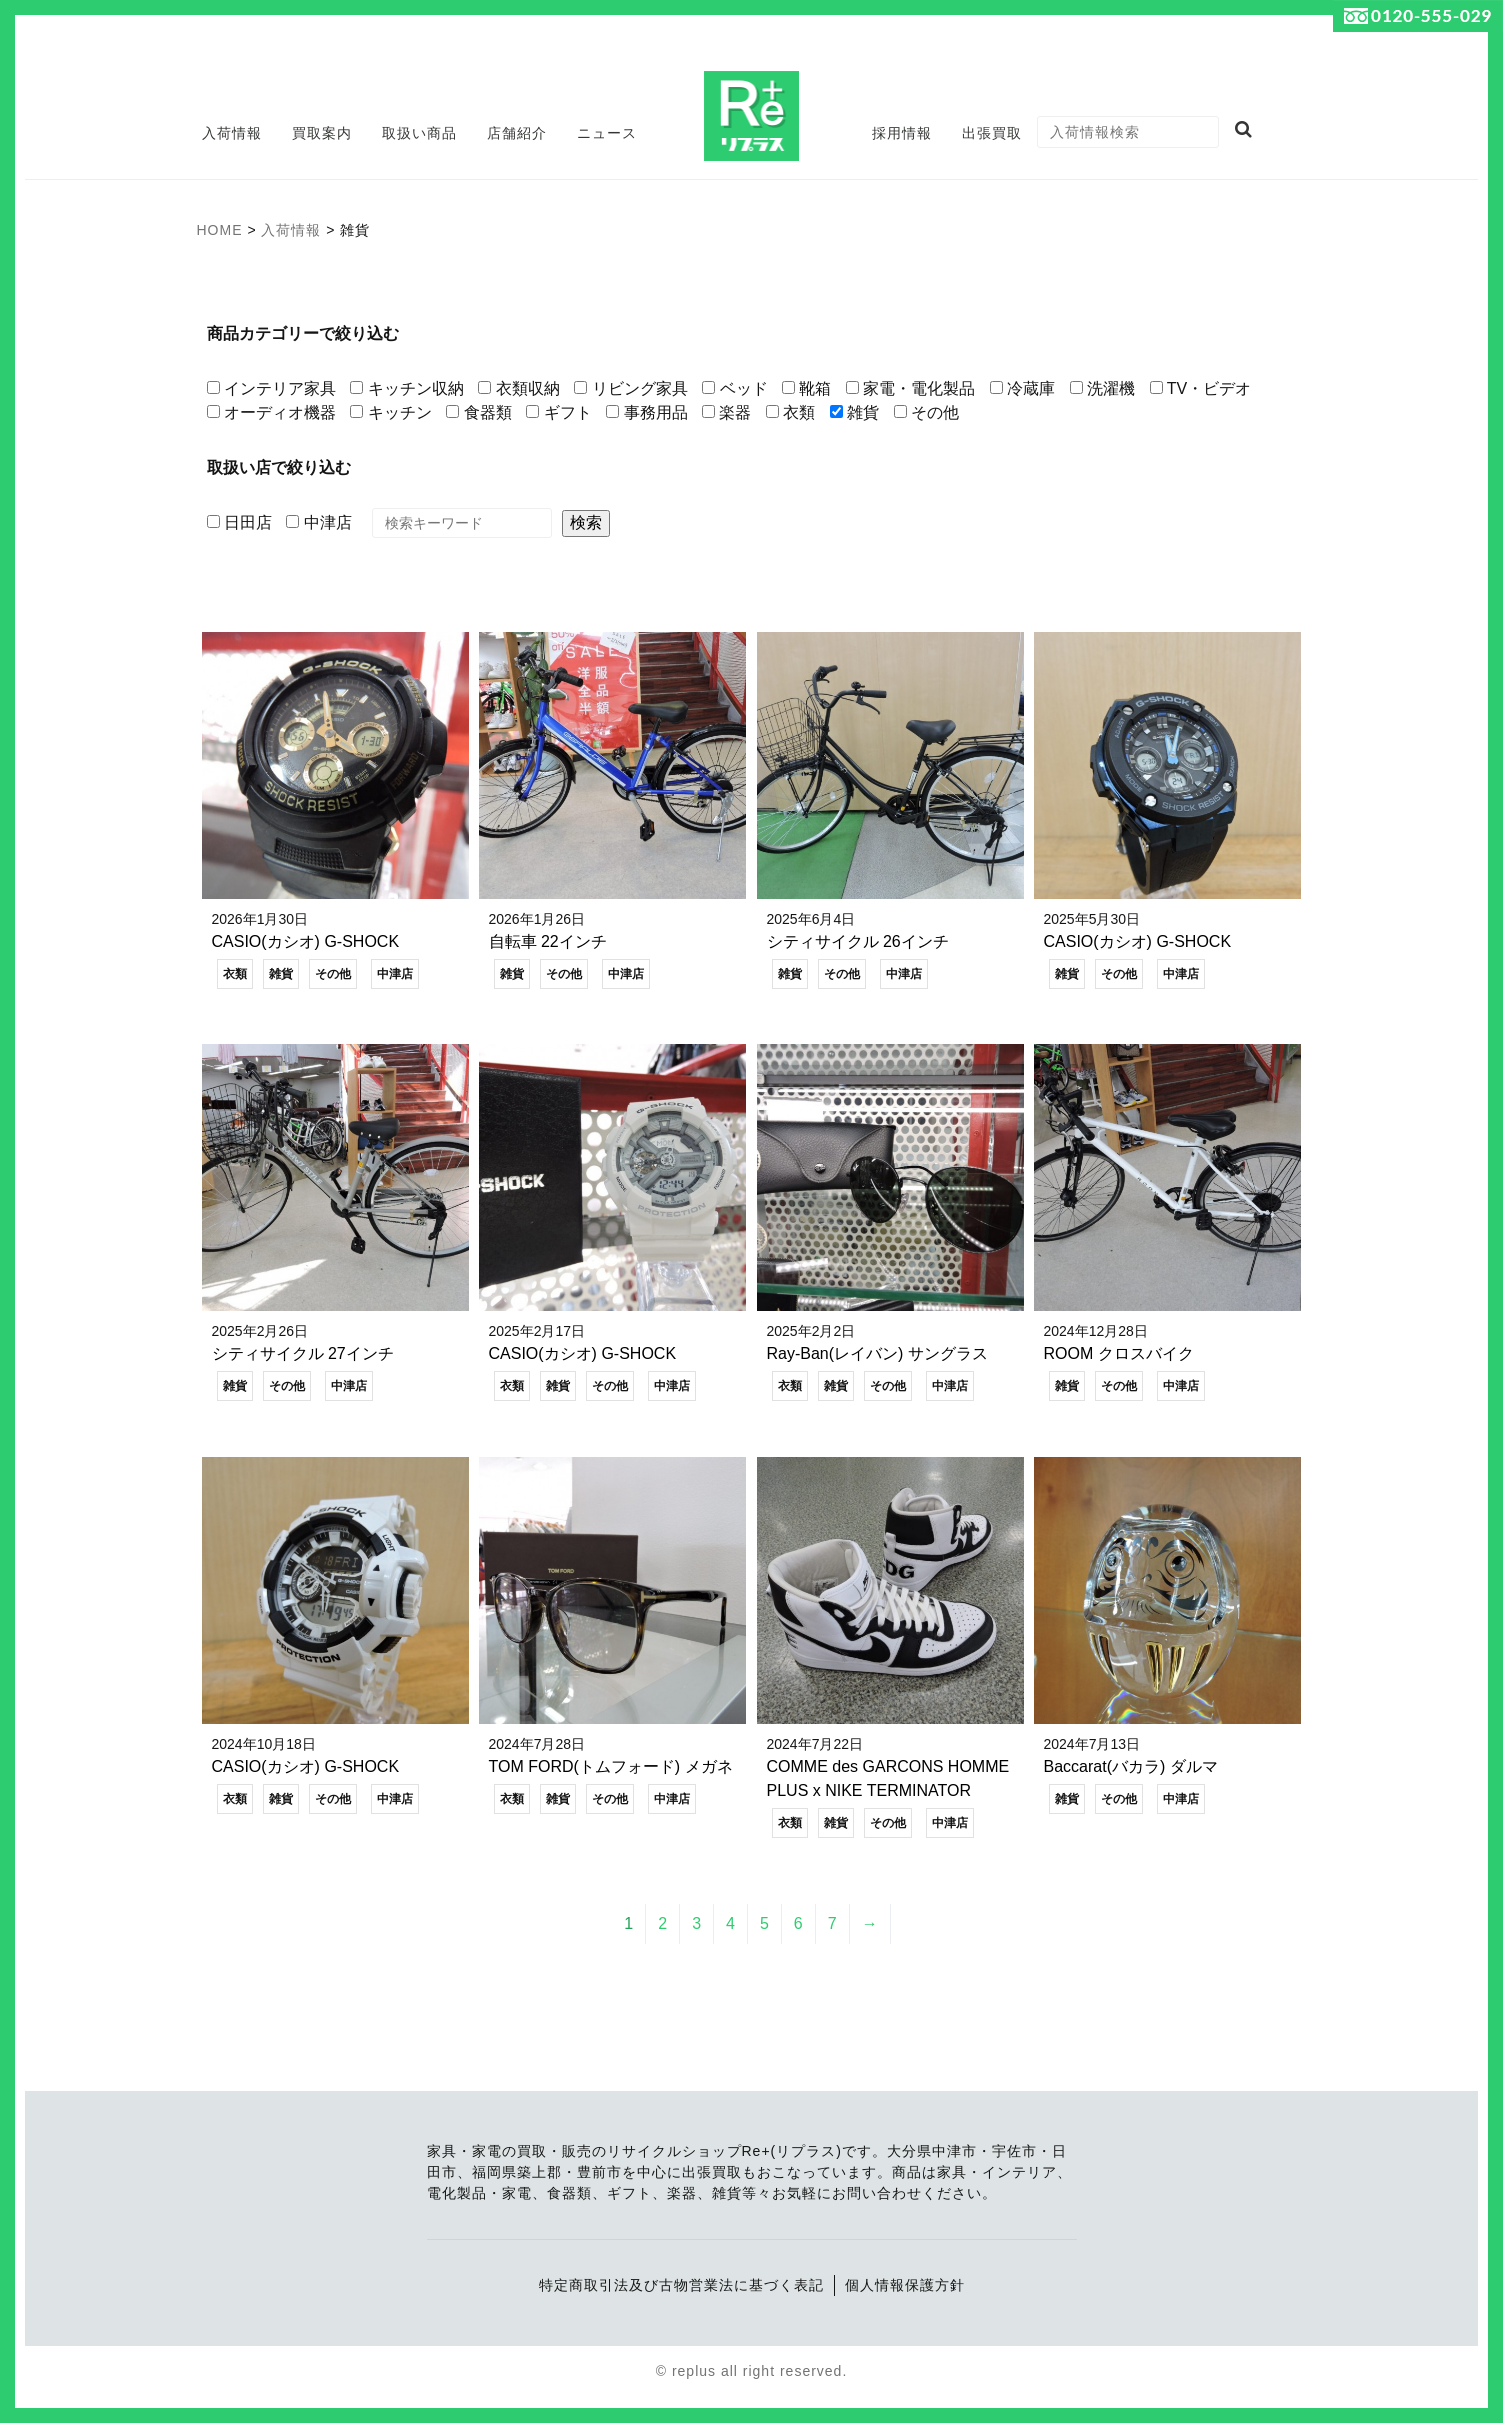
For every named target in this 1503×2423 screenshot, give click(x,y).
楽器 (726, 412)
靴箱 (806, 388)
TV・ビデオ (1201, 388)
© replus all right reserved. (752, 2372)
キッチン (390, 412)
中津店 (318, 522)
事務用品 (646, 412)
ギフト (558, 412)
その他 (926, 412)
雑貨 (854, 412)
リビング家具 (630, 388)
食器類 (478, 412)
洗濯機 (1102, 388)
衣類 (790, 412)
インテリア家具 (271, 388)
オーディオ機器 (271, 412)
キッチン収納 (406, 388)
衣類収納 (518, 388)
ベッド (734, 388)
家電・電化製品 (910, 388)
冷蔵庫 (1022, 388)
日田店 (239, 522)
